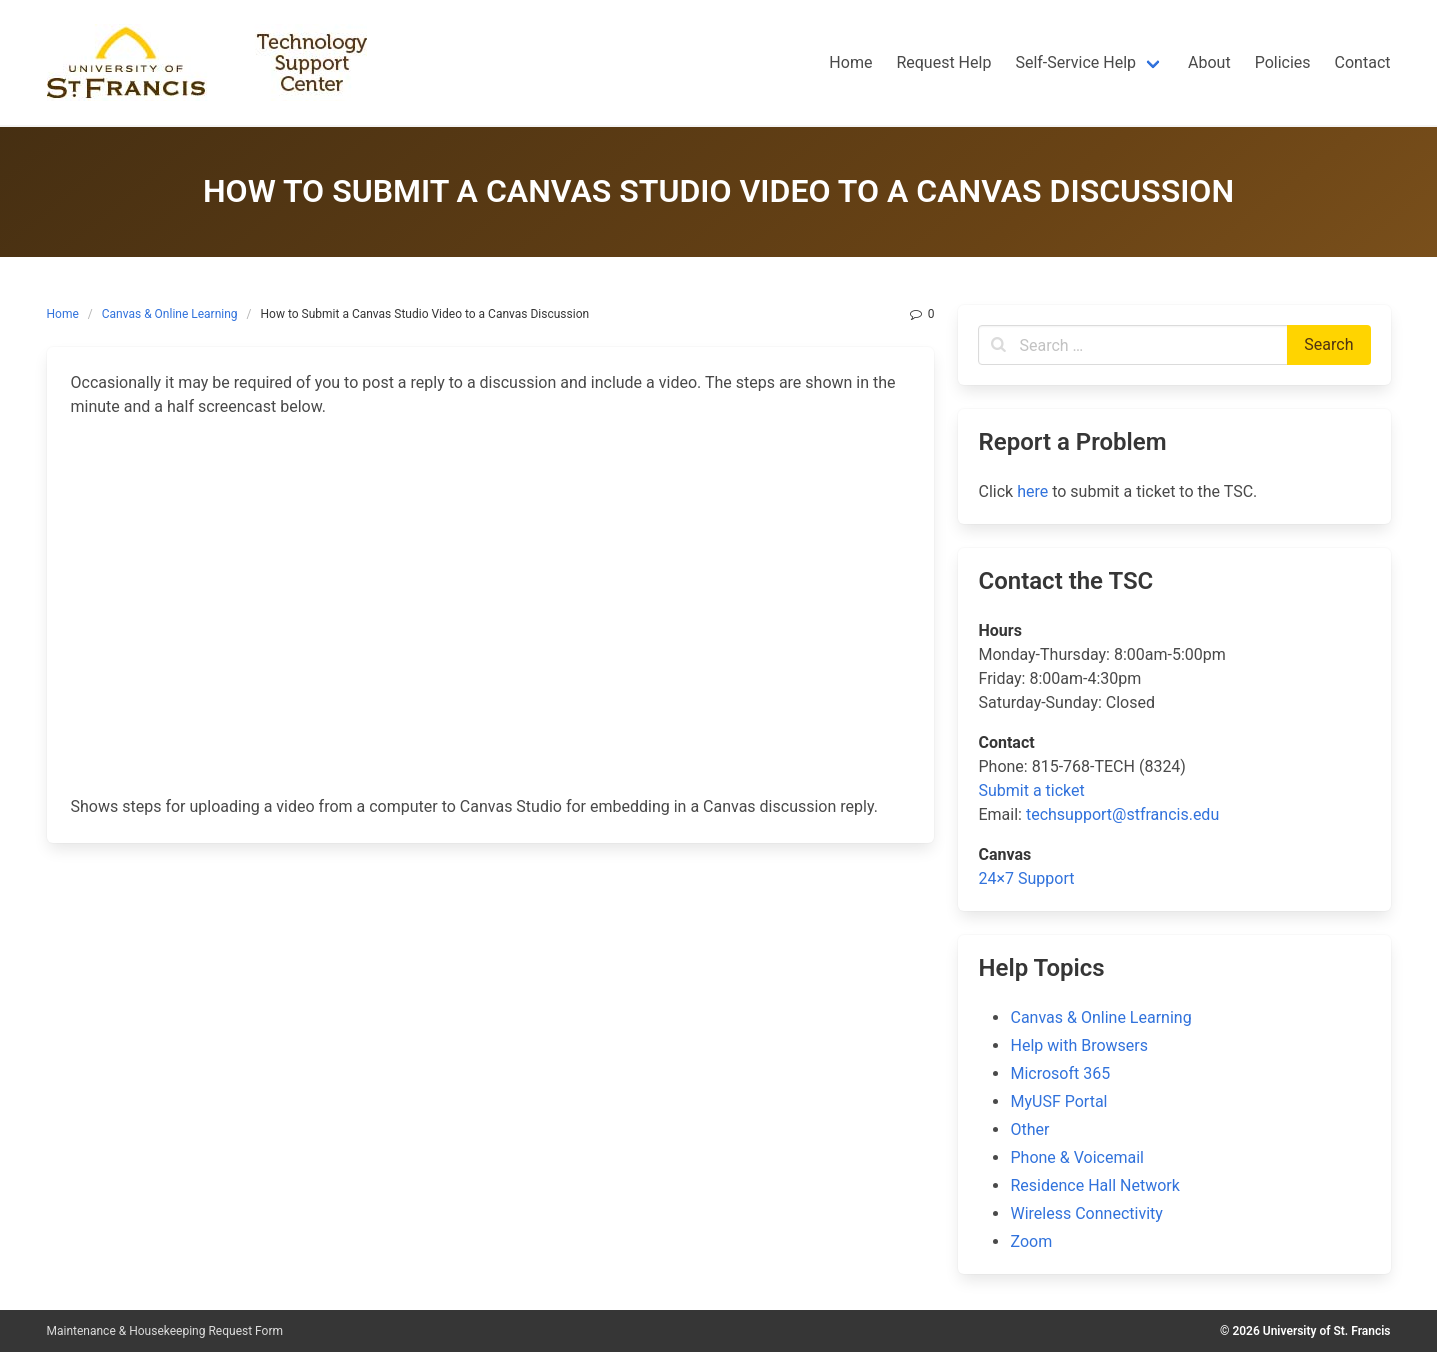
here (1032, 491)
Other (1029, 1129)
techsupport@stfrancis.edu (1122, 814)
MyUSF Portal (1058, 1101)
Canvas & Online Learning (170, 314)
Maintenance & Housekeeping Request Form (165, 1331)
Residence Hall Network (1094, 1185)
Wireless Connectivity (1086, 1213)
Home (63, 314)
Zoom (1031, 1241)
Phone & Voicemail (1076, 1157)
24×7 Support (1026, 878)
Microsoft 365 (1060, 1073)
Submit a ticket (1031, 790)
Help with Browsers (1078, 1045)
